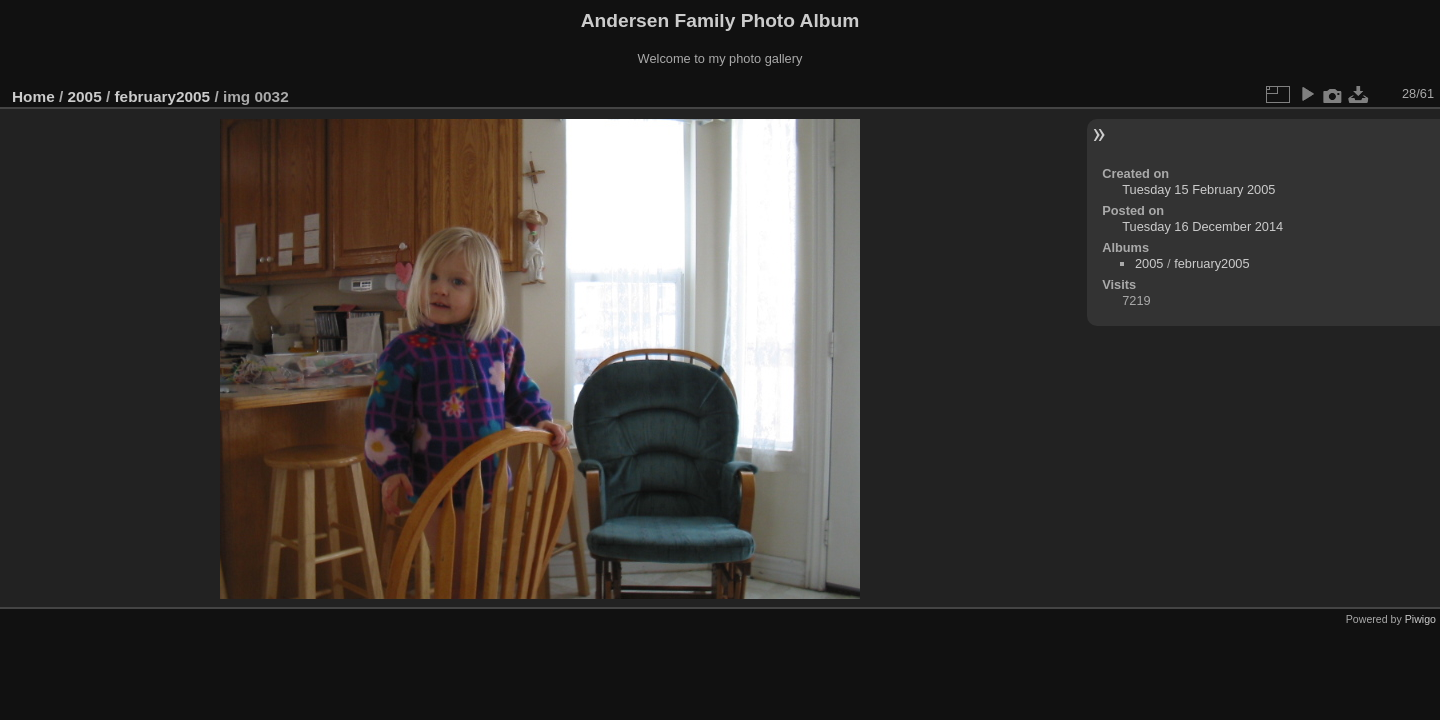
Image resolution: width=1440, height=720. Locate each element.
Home (33, 96)
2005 (85, 96)
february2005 (162, 96)
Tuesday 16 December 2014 (1202, 226)
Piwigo (1420, 619)
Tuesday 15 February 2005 (1198, 189)
